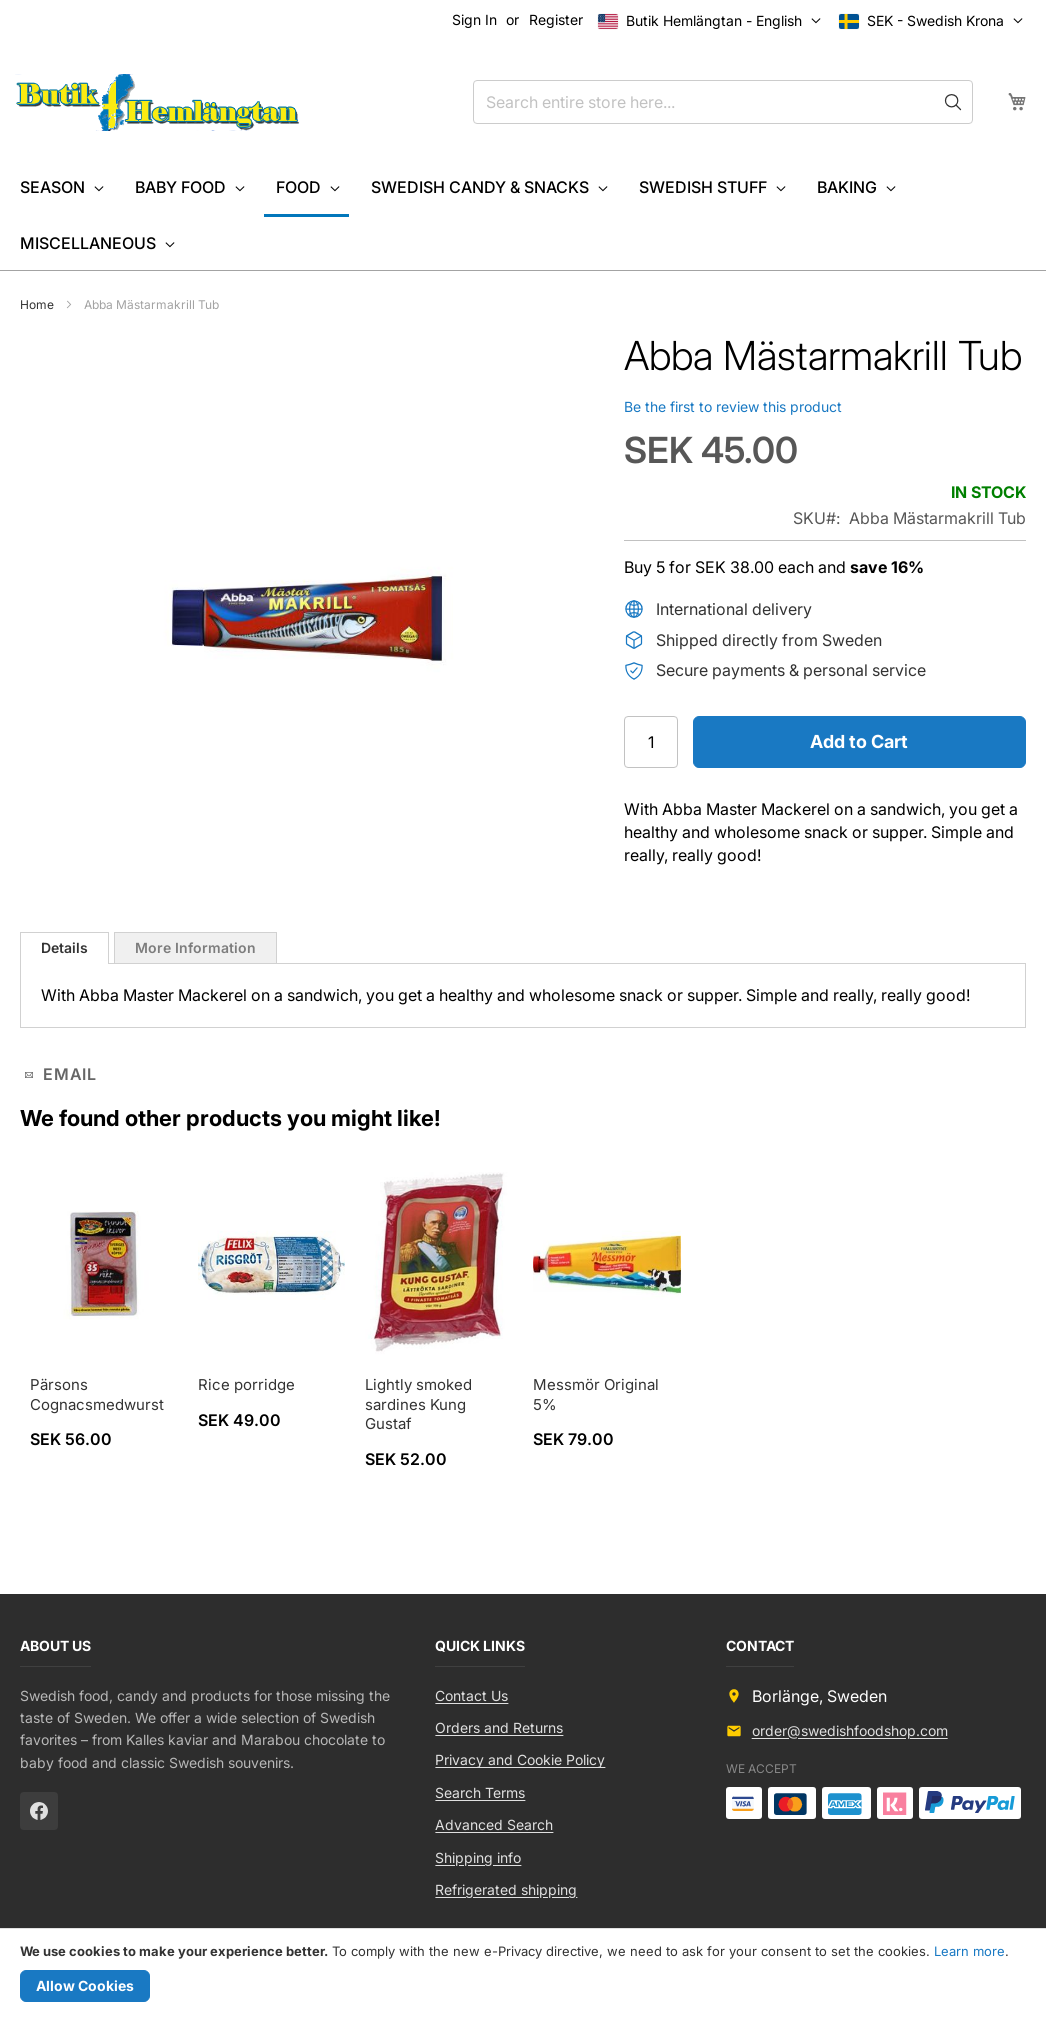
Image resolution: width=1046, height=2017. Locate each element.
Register (556, 19)
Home (37, 304)
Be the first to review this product (733, 406)
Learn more (969, 1951)
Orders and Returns (499, 1727)
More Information (195, 947)
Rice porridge (246, 1384)
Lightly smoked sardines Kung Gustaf (418, 1404)
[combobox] (723, 102)
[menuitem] (60, 187)
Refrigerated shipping (506, 1889)
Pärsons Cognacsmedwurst (97, 1394)
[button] (935, 21)
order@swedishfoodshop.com (850, 1730)
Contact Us (471, 1695)
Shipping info (478, 1857)
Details (64, 947)
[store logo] (157, 103)
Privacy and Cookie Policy (520, 1759)
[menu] (523, 215)
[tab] (64, 948)
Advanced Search (494, 1824)
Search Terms (480, 1792)
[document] (523, 1973)
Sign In (474, 19)
